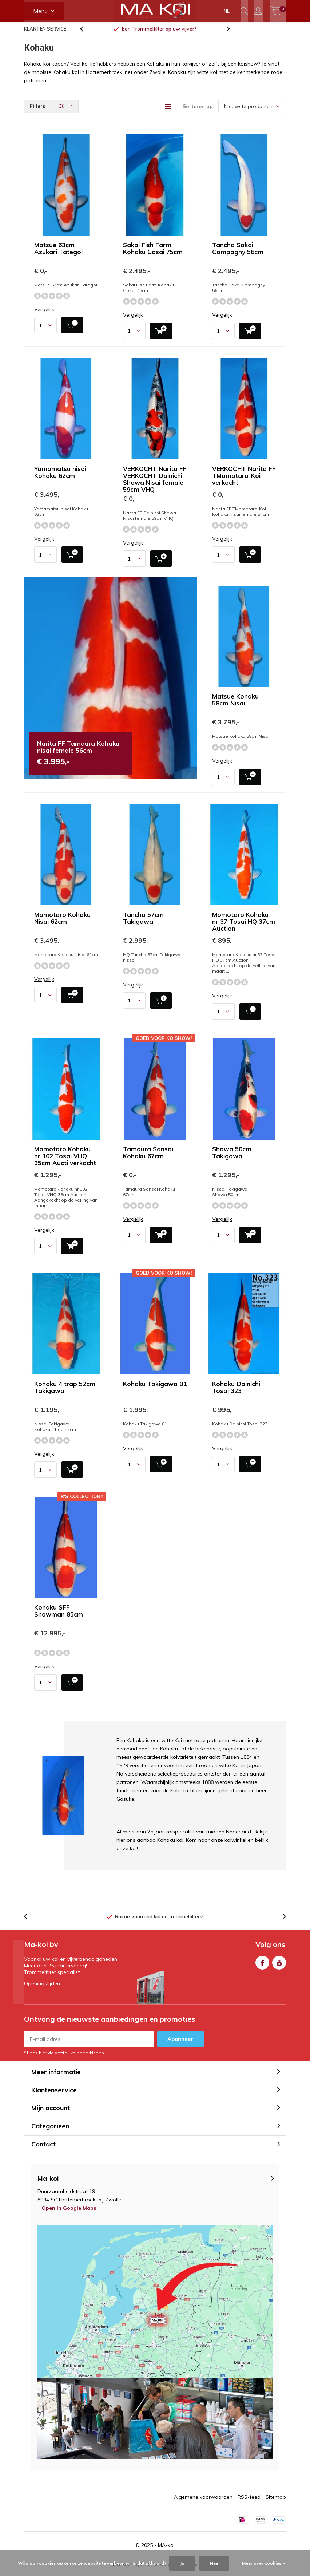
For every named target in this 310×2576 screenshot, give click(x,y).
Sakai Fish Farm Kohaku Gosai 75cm (153, 253)
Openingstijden (42, 1989)
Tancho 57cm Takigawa (143, 923)
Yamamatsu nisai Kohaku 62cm (60, 477)
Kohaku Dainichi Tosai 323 (236, 1392)
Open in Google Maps (68, 2213)
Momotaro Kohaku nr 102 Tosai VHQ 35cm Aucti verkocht (65, 1161)
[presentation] (85, 34)
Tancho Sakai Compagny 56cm (237, 253)
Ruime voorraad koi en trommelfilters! (159, 1922)
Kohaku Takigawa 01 (155, 1389)
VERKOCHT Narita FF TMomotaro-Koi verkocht (244, 480)
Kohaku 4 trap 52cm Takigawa (64, 1392)
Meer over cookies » (263, 2563)
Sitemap (276, 2502)
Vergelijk (44, 315)
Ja (182, 2563)
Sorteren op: (198, 111)
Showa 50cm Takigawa (231, 1158)
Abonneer (180, 2044)
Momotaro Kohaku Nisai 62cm (62, 923)
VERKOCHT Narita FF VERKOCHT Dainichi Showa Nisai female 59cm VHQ (155, 484)
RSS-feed (249, 2502)
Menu (40, 11)
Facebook (262, 1966)
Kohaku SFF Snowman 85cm (58, 1616)
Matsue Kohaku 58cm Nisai (235, 705)
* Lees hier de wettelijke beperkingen (64, 2058)
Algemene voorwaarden (203, 2502)
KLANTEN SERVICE (45, 34)
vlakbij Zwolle (159, 34)
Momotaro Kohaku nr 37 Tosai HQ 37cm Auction (243, 926)
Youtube (279, 1966)
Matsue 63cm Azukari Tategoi (58, 253)
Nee (214, 2563)
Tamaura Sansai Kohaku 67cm (148, 1158)
